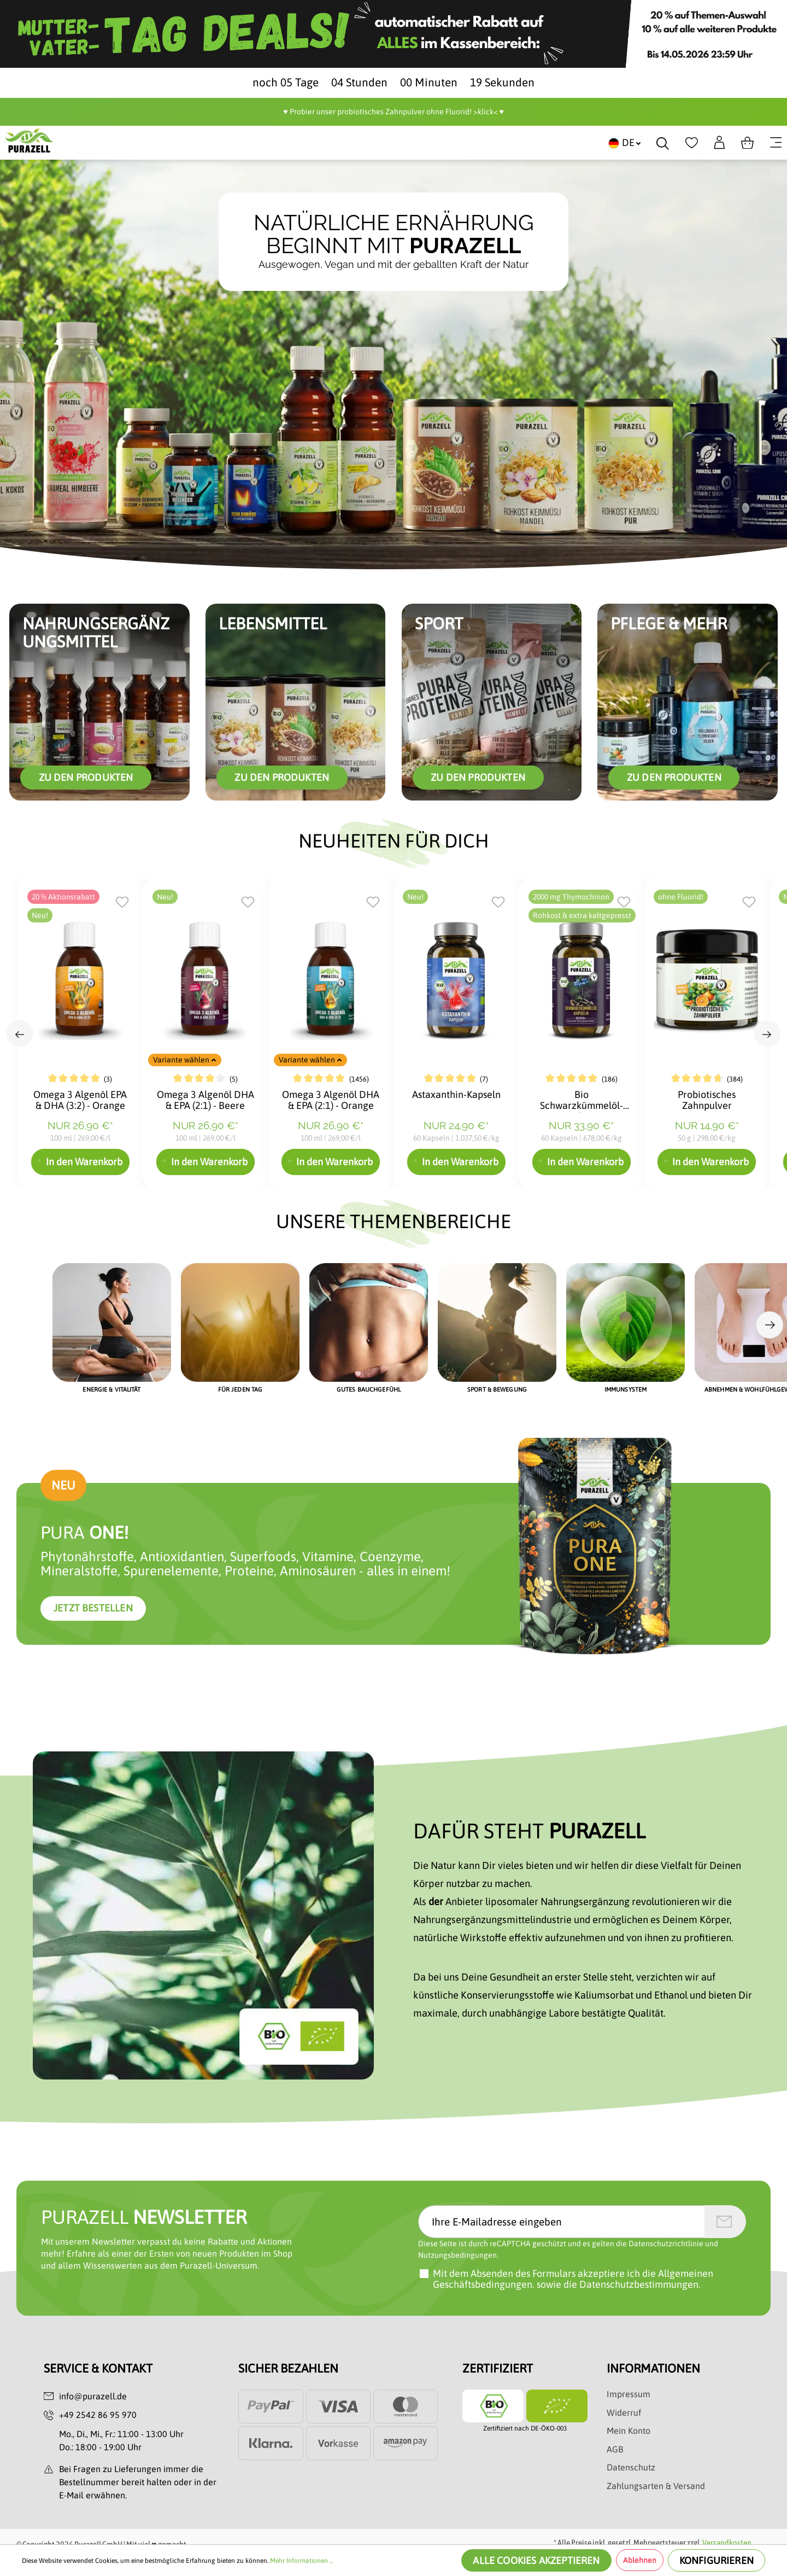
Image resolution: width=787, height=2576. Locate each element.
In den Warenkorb (80, 1162)
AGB (615, 2449)
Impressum (628, 2394)
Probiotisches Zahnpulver (707, 1100)
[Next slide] (767, 1033)
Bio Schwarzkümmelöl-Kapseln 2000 (581, 1101)
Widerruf (624, 2412)
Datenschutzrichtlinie (666, 2243)
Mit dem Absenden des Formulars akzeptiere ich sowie (573, 2279)
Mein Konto (628, 2430)
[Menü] (776, 143)
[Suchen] (662, 143)
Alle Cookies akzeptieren (536, 2560)
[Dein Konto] (719, 143)
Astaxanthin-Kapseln (456, 1094)
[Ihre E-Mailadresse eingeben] (561, 2221)
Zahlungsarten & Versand (656, 2486)
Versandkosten (726, 2543)
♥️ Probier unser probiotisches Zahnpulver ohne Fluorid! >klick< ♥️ (393, 111)
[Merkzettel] (691, 143)
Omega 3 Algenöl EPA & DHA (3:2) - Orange (80, 1100)
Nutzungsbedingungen (457, 2255)
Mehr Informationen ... (301, 2561)
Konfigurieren (716, 2560)
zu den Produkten (281, 777)
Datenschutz (631, 2467)
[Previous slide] (19, 1033)
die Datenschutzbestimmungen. (632, 2284)
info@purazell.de (93, 2396)
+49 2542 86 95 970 (98, 2415)
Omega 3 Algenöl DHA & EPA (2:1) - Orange (330, 1100)
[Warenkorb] (747, 143)
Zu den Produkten (86, 777)
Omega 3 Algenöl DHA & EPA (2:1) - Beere (205, 1100)
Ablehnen (639, 2560)
